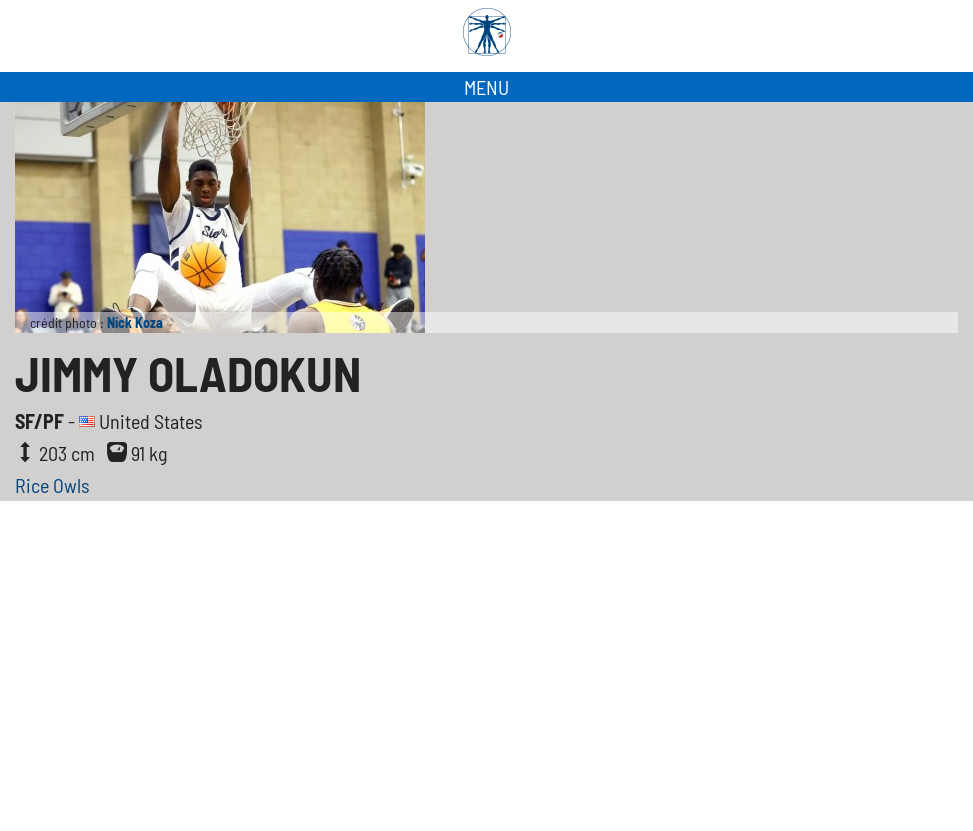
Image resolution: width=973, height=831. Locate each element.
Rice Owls (52, 485)
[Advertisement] (486, 651)
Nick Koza (135, 322)
